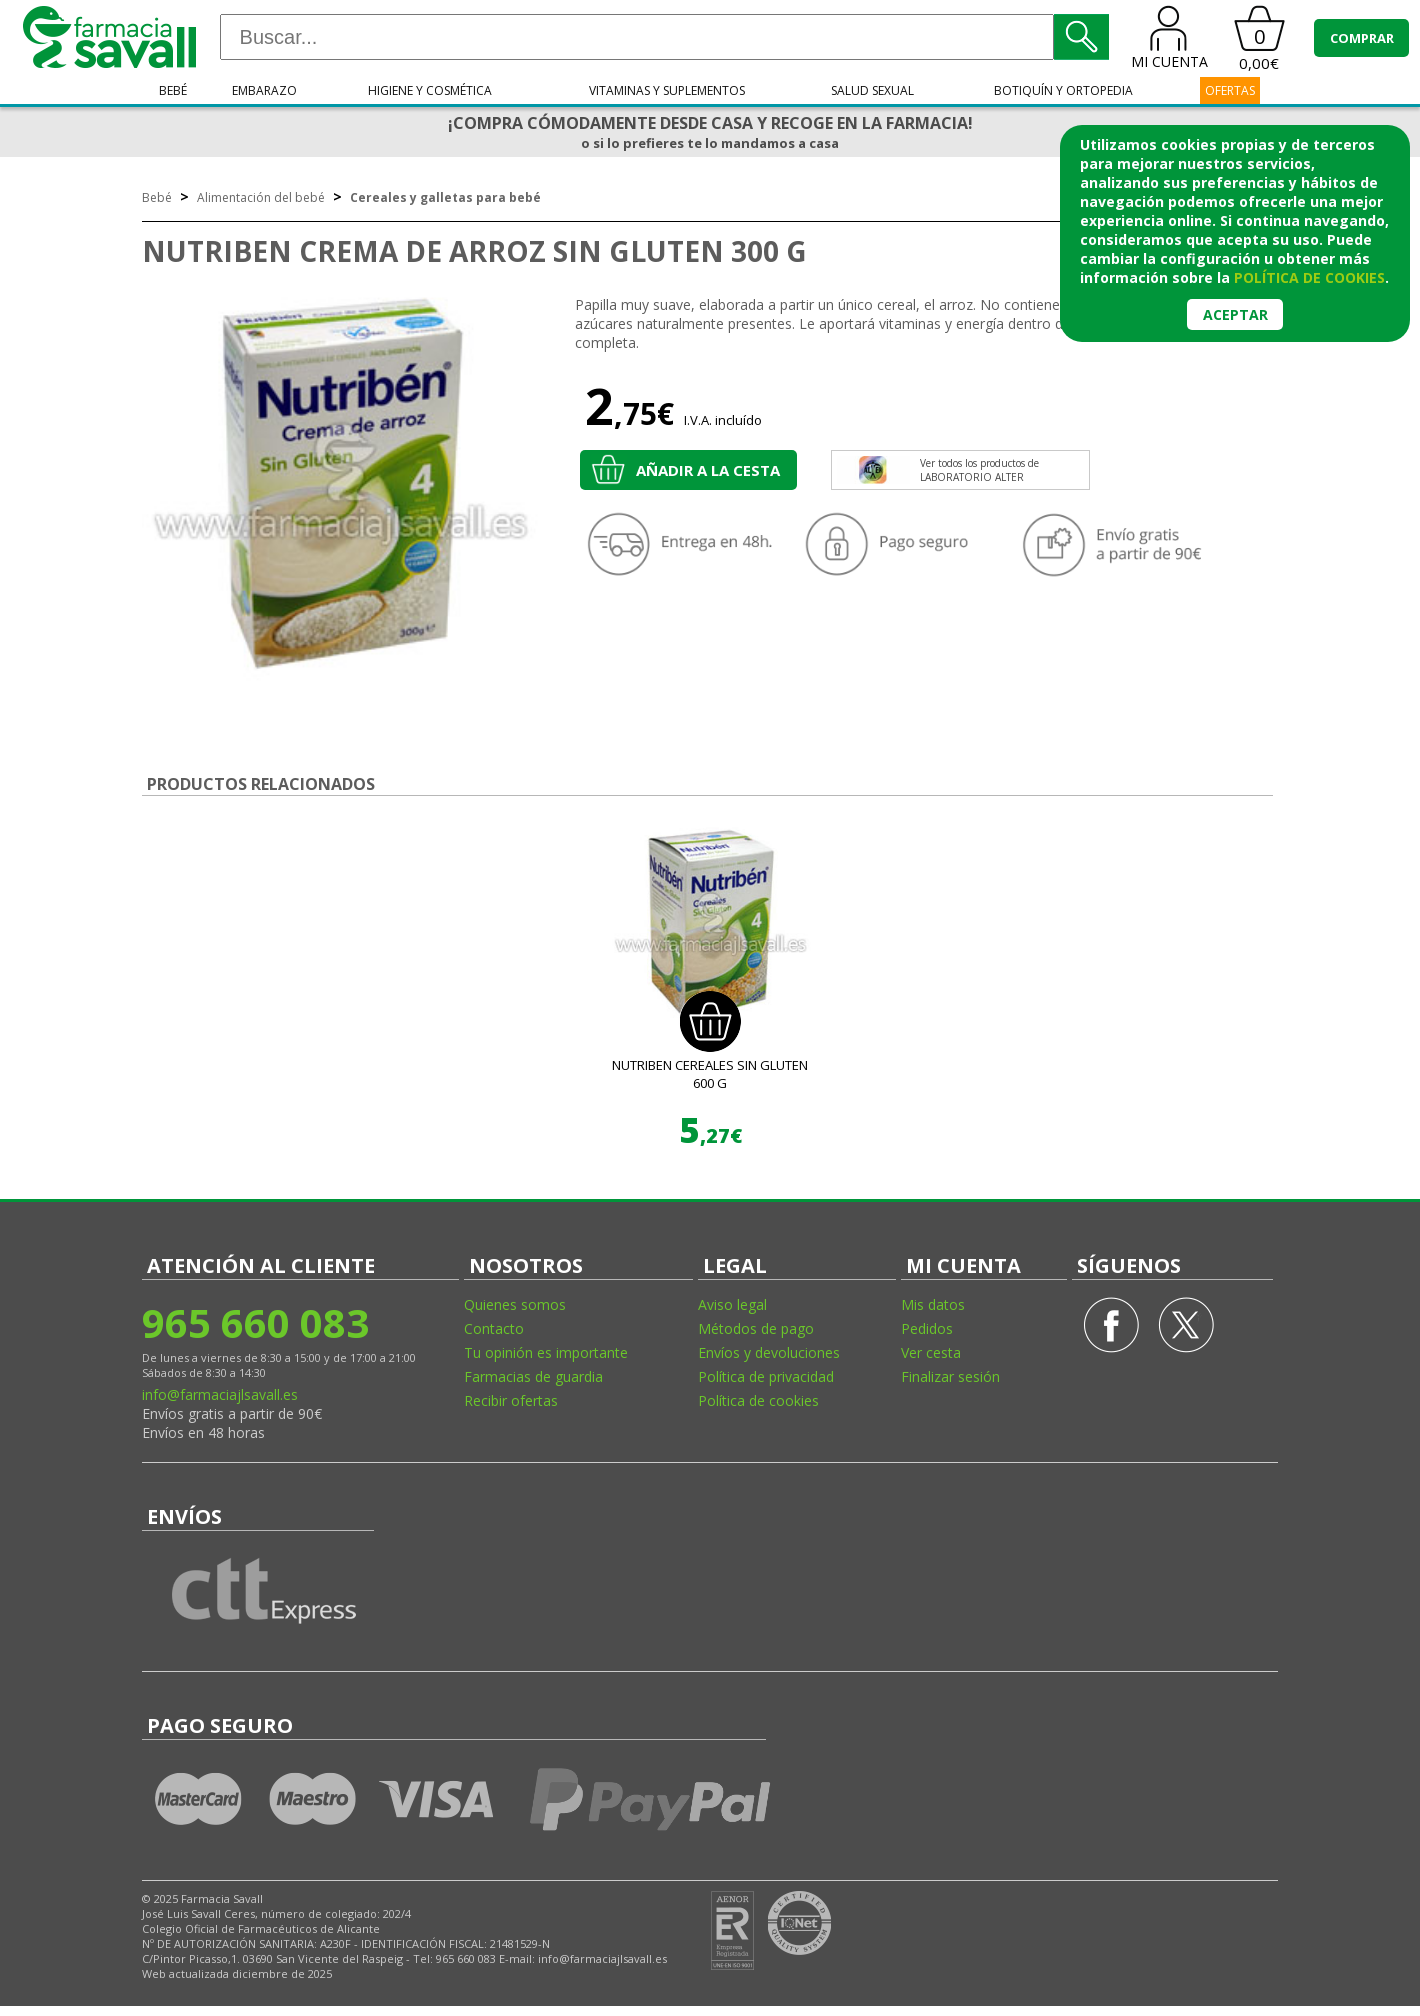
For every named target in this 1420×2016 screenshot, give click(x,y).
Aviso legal (732, 1304)
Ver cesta (931, 1352)
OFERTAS (1230, 90)
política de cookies (1309, 277)
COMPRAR (1362, 38)
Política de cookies (758, 1400)
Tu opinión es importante (546, 1352)
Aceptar (1235, 314)
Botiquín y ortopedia (1063, 90)
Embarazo (264, 90)
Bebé (173, 90)
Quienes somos (515, 1304)
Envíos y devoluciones (769, 1352)
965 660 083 (255, 1322)
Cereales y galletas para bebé (445, 197)
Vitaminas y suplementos (667, 90)
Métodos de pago (756, 1328)
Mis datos (933, 1304)
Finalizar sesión (950, 1376)
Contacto (494, 1328)
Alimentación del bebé (261, 197)
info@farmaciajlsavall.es (220, 1394)
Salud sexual (872, 90)
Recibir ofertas (511, 1400)
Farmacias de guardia (533, 1376)
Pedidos (927, 1328)
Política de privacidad (766, 1376)
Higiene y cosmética (430, 90)
